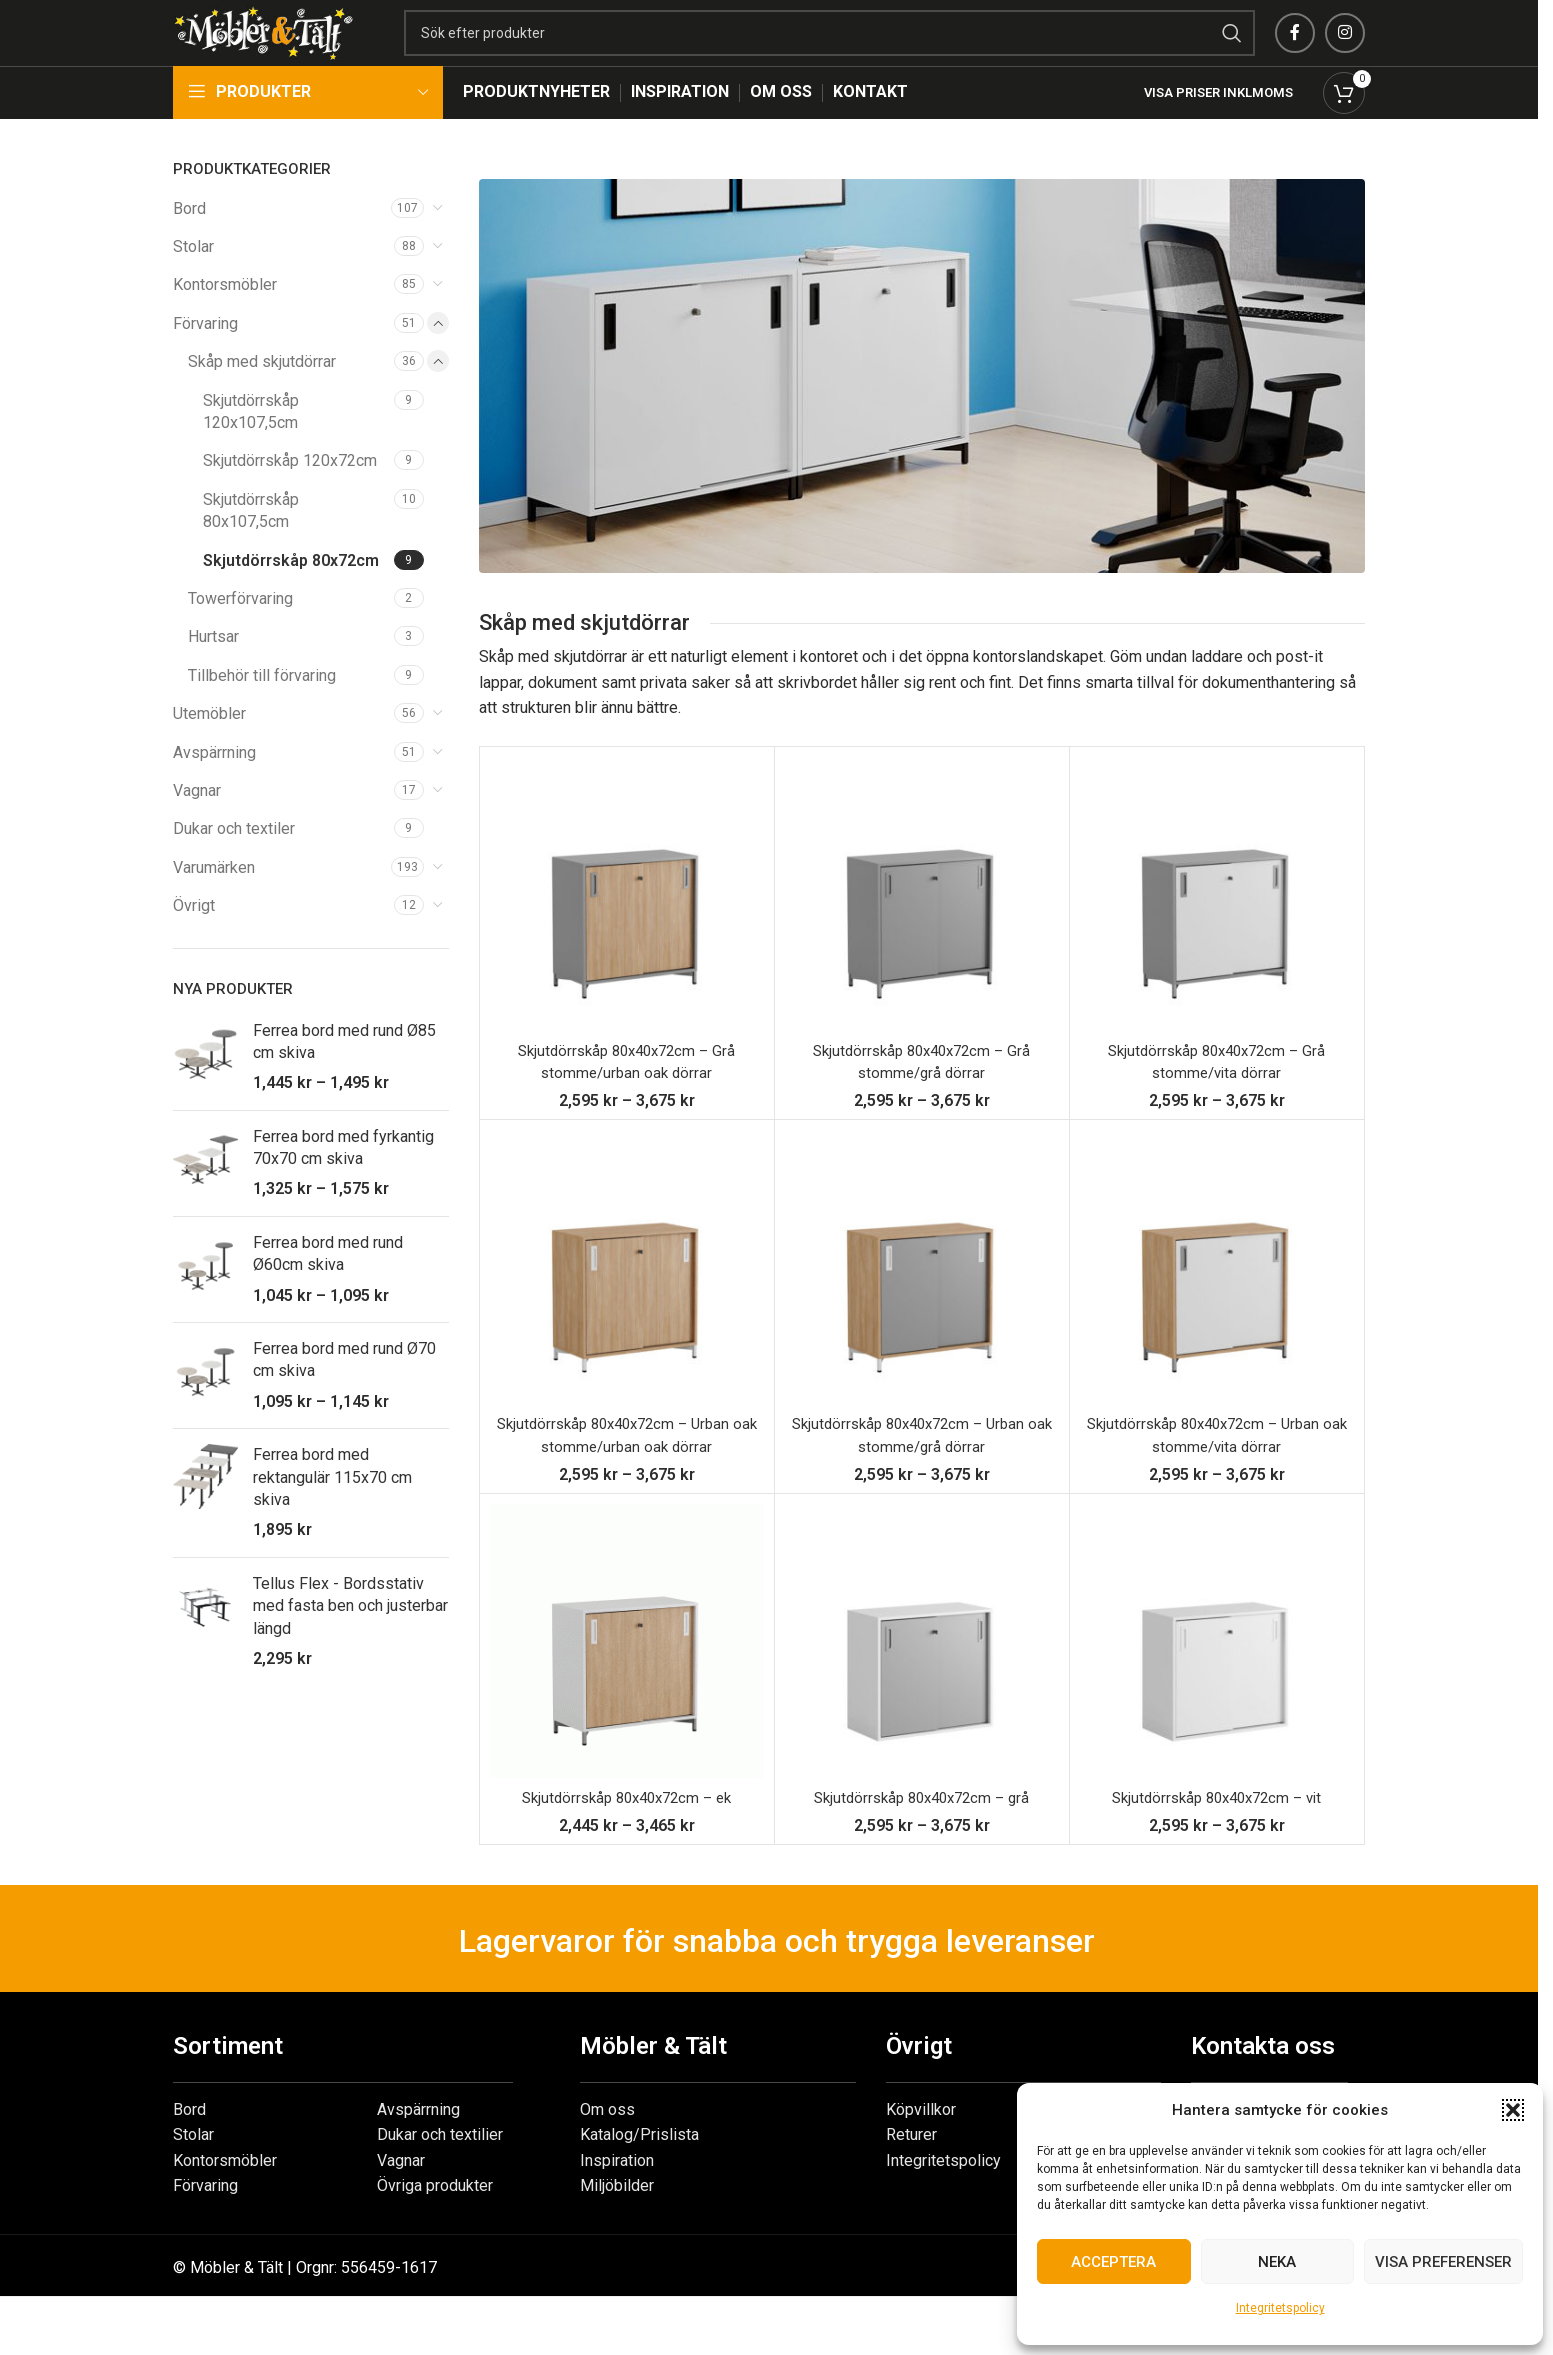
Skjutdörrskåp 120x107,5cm (251, 450)
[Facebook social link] (1295, 53)
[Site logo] (323, 51)
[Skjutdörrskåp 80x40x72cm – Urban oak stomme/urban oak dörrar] (627, 1307)
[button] (1513, 2110)
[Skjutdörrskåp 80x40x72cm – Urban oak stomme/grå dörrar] (922, 1307)
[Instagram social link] (1345, 53)
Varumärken (214, 906)
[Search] (889, 53)
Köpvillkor (921, 2148)
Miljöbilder (617, 2225)
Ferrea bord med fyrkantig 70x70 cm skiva (343, 1186)
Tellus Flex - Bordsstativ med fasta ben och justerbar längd (350, 1645)
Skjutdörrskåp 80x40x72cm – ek (627, 1836)
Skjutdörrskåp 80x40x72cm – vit (1217, 1836)
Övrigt (194, 944)
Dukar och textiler (234, 868)
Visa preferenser (1443, 2262)
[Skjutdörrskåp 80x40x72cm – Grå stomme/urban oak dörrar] (627, 933)
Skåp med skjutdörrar (262, 401)
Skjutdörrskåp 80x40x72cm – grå (921, 1836)
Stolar (193, 285)
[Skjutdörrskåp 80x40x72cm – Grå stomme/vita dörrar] (1217, 933)
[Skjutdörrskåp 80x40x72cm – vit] (1217, 1680)
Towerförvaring (240, 637)
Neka (1277, 2262)
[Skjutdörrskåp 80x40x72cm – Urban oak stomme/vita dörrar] (1217, 1307)
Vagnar (197, 829)
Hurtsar (213, 676)
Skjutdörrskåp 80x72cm (291, 599)
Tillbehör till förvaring (262, 714)
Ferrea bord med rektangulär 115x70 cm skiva (332, 1517)
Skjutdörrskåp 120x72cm (290, 500)
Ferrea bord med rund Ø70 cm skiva (344, 1398)
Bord (189, 247)
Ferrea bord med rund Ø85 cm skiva (344, 1080)
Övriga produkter (435, 2225)
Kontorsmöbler (225, 324)
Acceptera (1113, 2262)
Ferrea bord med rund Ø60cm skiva (328, 1292)
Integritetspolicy (1280, 2308)
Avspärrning (214, 791)
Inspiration (617, 2199)
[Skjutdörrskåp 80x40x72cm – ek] (627, 1680)
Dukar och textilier (440, 2174)
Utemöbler (209, 752)
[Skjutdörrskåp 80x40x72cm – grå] (922, 1680)
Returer (911, 2174)
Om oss (607, 2148)
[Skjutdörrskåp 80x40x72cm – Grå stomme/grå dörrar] (922, 933)
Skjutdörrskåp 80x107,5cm (251, 549)
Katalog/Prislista (639, 2174)
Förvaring (205, 362)
